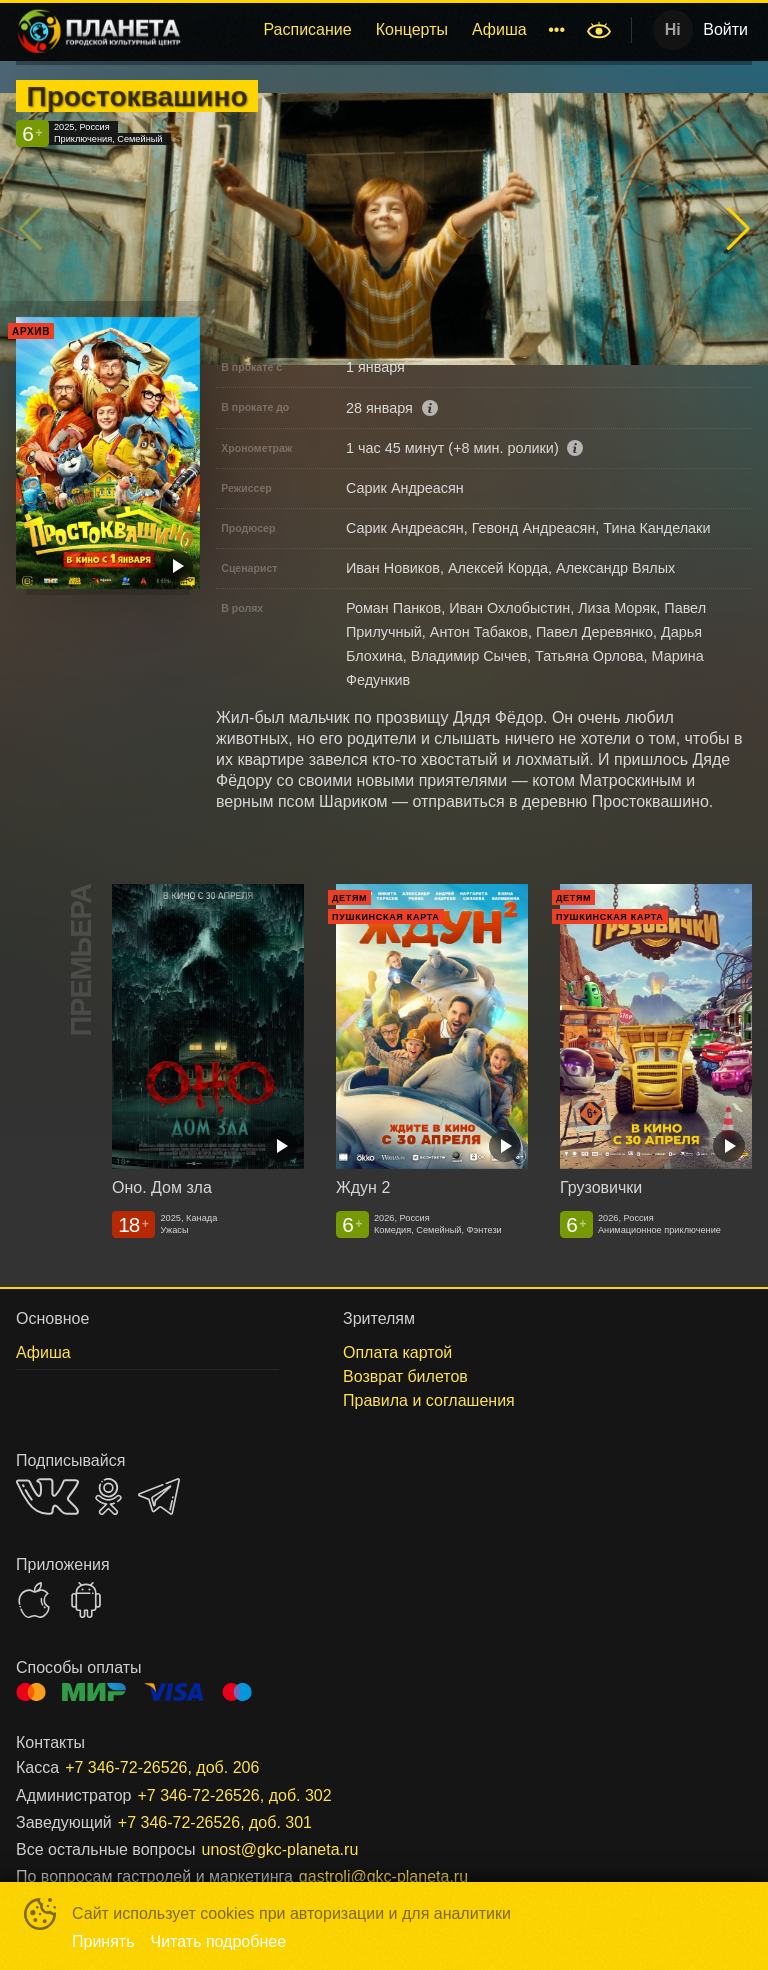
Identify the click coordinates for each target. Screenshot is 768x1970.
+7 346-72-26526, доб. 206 (162, 1767)
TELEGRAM (159, 1496)
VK (47, 1496)
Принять (103, 1941)
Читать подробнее (219, 1941)
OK (108, 1496)
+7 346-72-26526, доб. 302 (234, 1795)
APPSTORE (34, 1600)
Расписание (307, 29)
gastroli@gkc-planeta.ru (383, 1876)
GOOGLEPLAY (86, 1600)
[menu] (387, 30)
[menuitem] (307, 30)
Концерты (412, 29)
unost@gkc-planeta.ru (280, 1849)
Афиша (499, 29)
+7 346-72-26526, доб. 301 (215, 1822)
